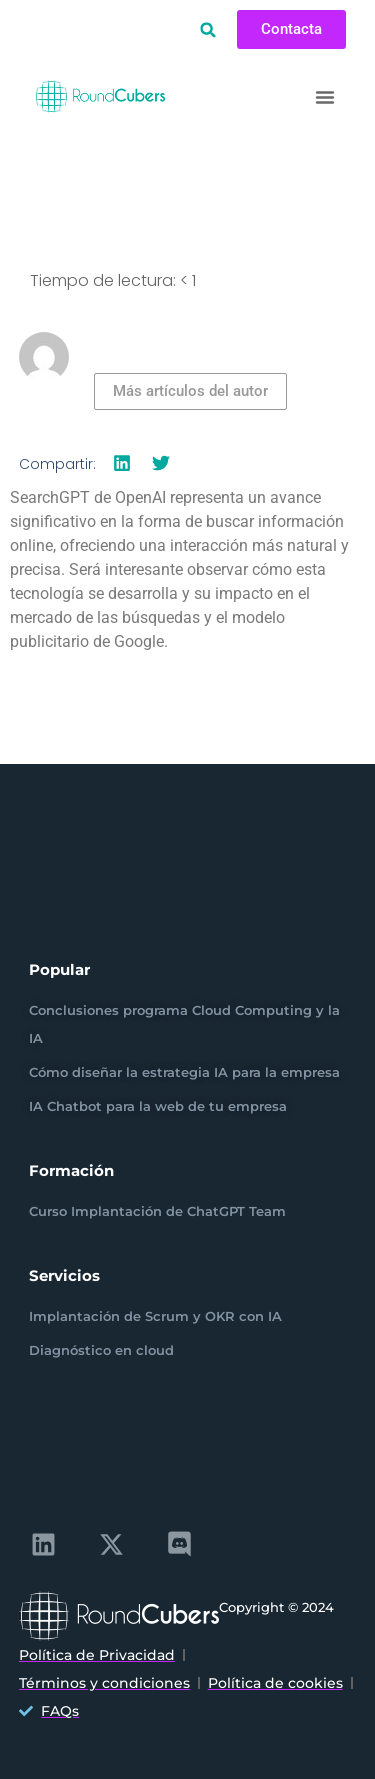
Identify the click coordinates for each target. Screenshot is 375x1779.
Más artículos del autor (190, 391)
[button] (208, 30)
